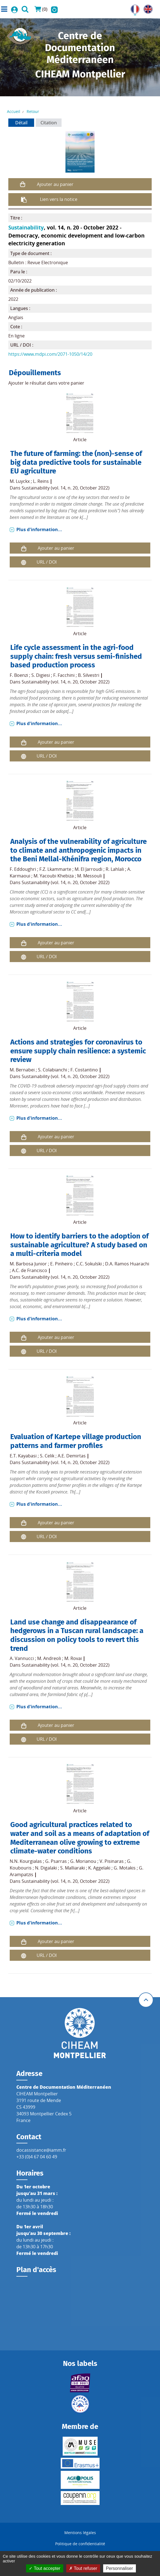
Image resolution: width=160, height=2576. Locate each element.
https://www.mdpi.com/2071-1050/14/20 (50, 354)
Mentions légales (80, 2532)
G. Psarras (56, 1861)
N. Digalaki (46, 1868)
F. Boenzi (19, 675)
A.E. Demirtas (72, 1456)
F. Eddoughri (23, 869)
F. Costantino (84, 1070)
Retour (33, 111)
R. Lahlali (115, 869)
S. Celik (47, 1456)
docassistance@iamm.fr (41, 2150)
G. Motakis (125, 1868)
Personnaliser (119, 2568)
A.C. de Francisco (29, 1270)
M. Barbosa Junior (28, 1264)
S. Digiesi (40, 675)
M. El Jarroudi (88, 869)
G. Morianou (83, 1861)
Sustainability (26, 227)
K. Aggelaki (99, 1868)
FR (133, 8)
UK (147, 8)
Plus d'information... (39, 529)
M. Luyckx (20, 481)
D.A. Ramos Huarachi (127, 1264)
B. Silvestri (88, 675)
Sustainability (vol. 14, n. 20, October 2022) (66, 488)
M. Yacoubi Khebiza (54, 876)
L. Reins (41, 481)
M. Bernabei (22, 1070)
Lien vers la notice (58, 199)
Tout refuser (83, 2568)
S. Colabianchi (52, 1070)
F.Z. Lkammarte (55, 869)
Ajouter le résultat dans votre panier (46, 383)
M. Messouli (89, 876)
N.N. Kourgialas (26, 1861)
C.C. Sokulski (89, 1264)
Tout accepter (44, 2568)
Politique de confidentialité (80, 2543)
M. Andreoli (49, 1658)
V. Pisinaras (112, 1861)
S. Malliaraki (72, 1868)
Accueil (13, 111)
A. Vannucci (22, 1658)
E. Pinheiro (61, 1264)
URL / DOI (47, 562)
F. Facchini (64, 675)
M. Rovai (73, 1658)
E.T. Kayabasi (23, 1456)
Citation (48, 123)
